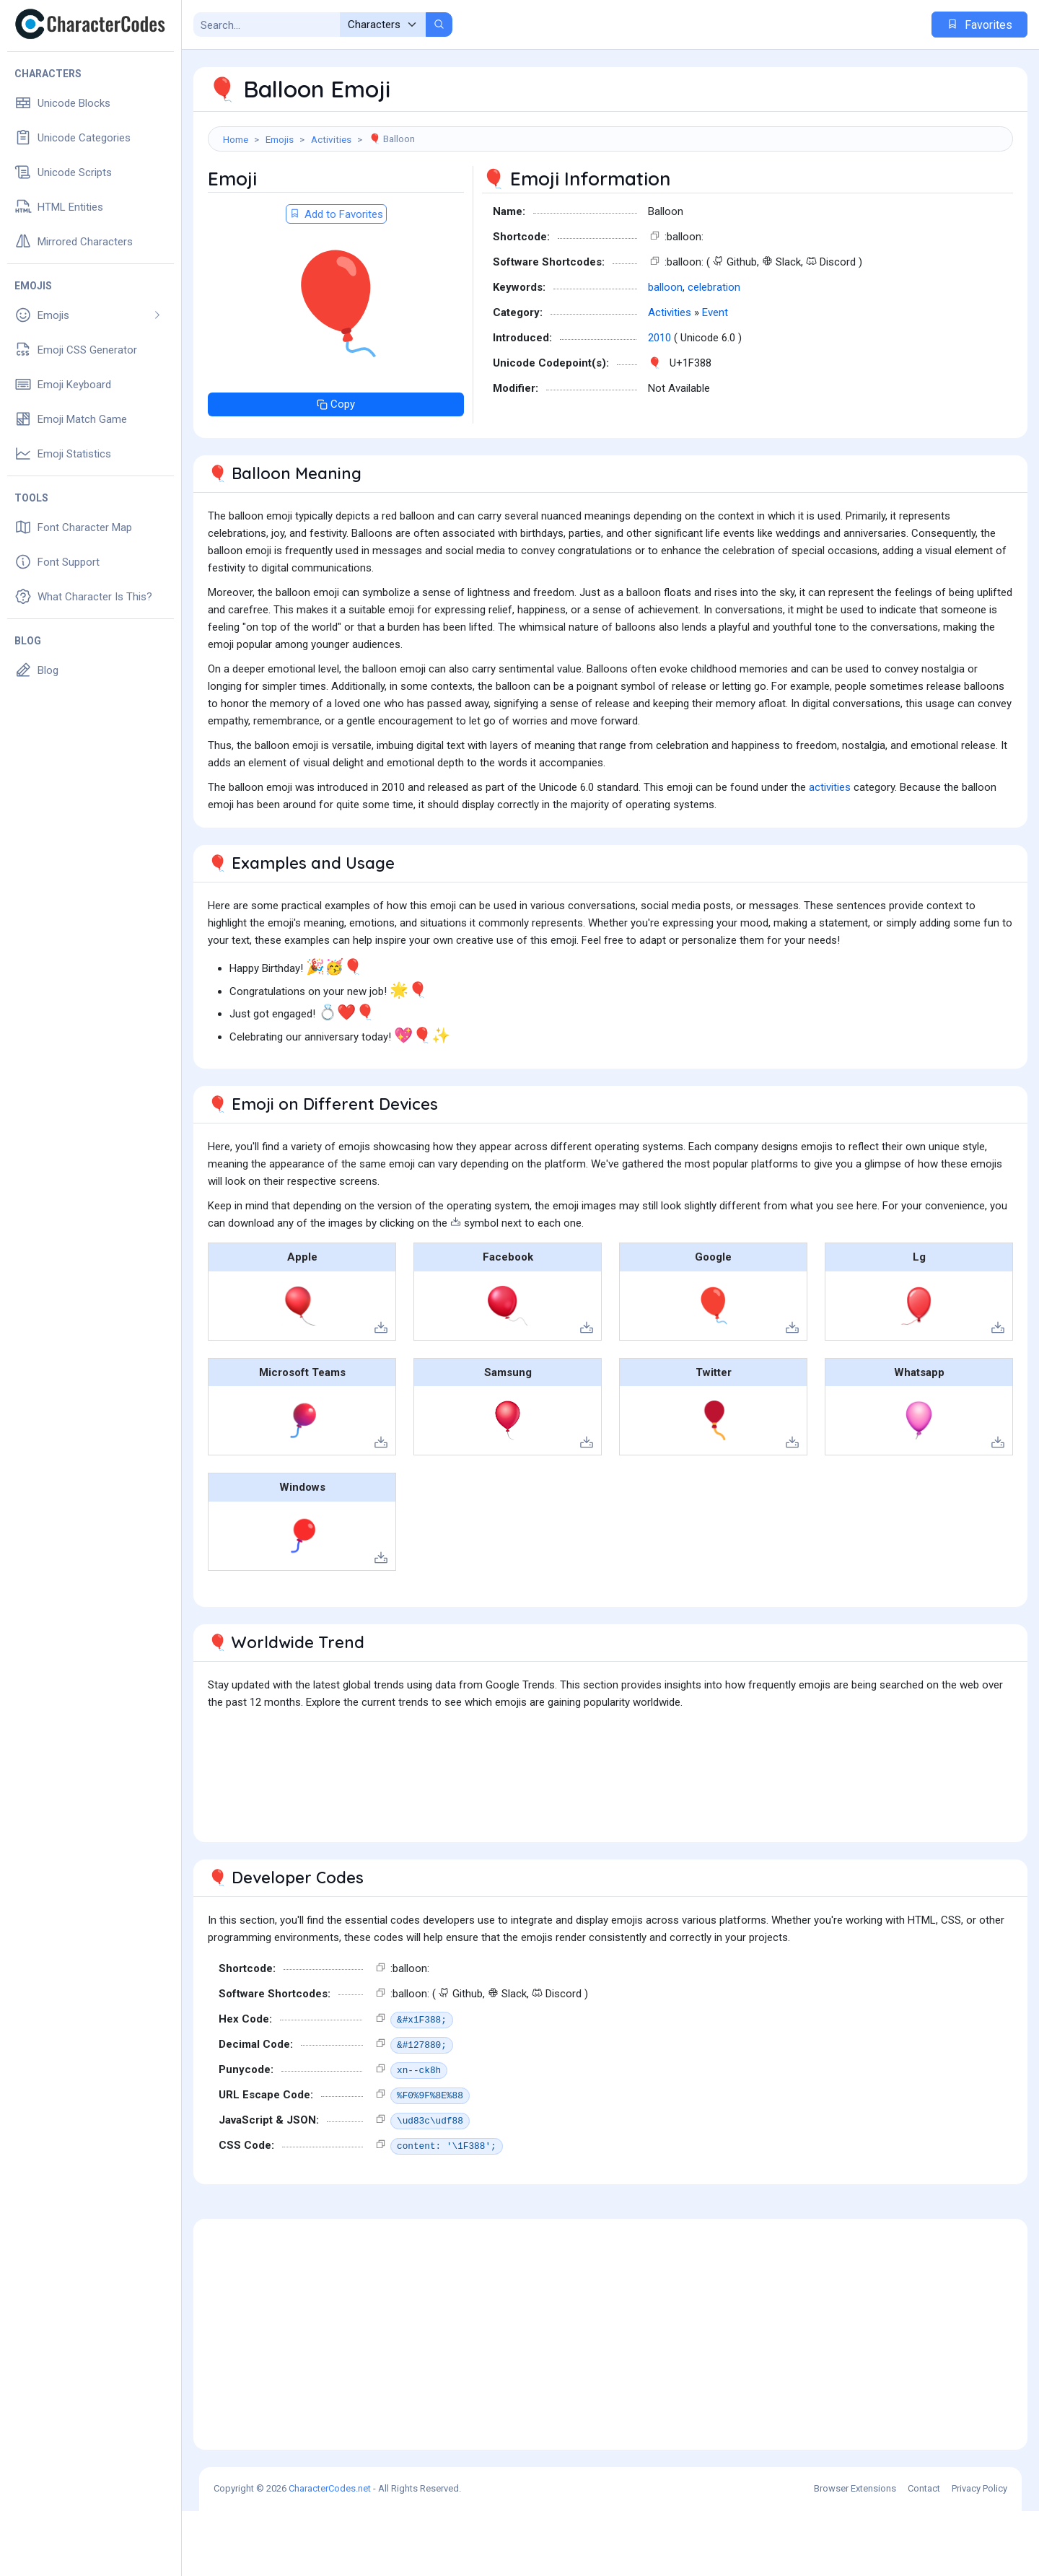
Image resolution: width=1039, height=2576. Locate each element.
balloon (665, 352)
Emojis (280, 139)
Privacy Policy (979, 2553)
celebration (714, 352)
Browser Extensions (855, 2553)
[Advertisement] (610, 198)
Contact (924, 2553)
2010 (659, 402)
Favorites (979, 25)
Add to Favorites (336, 279)
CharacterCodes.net (330, 2553)
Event (715, 377)
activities (830, 852)
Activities (331, 139)
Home (235, 139)
